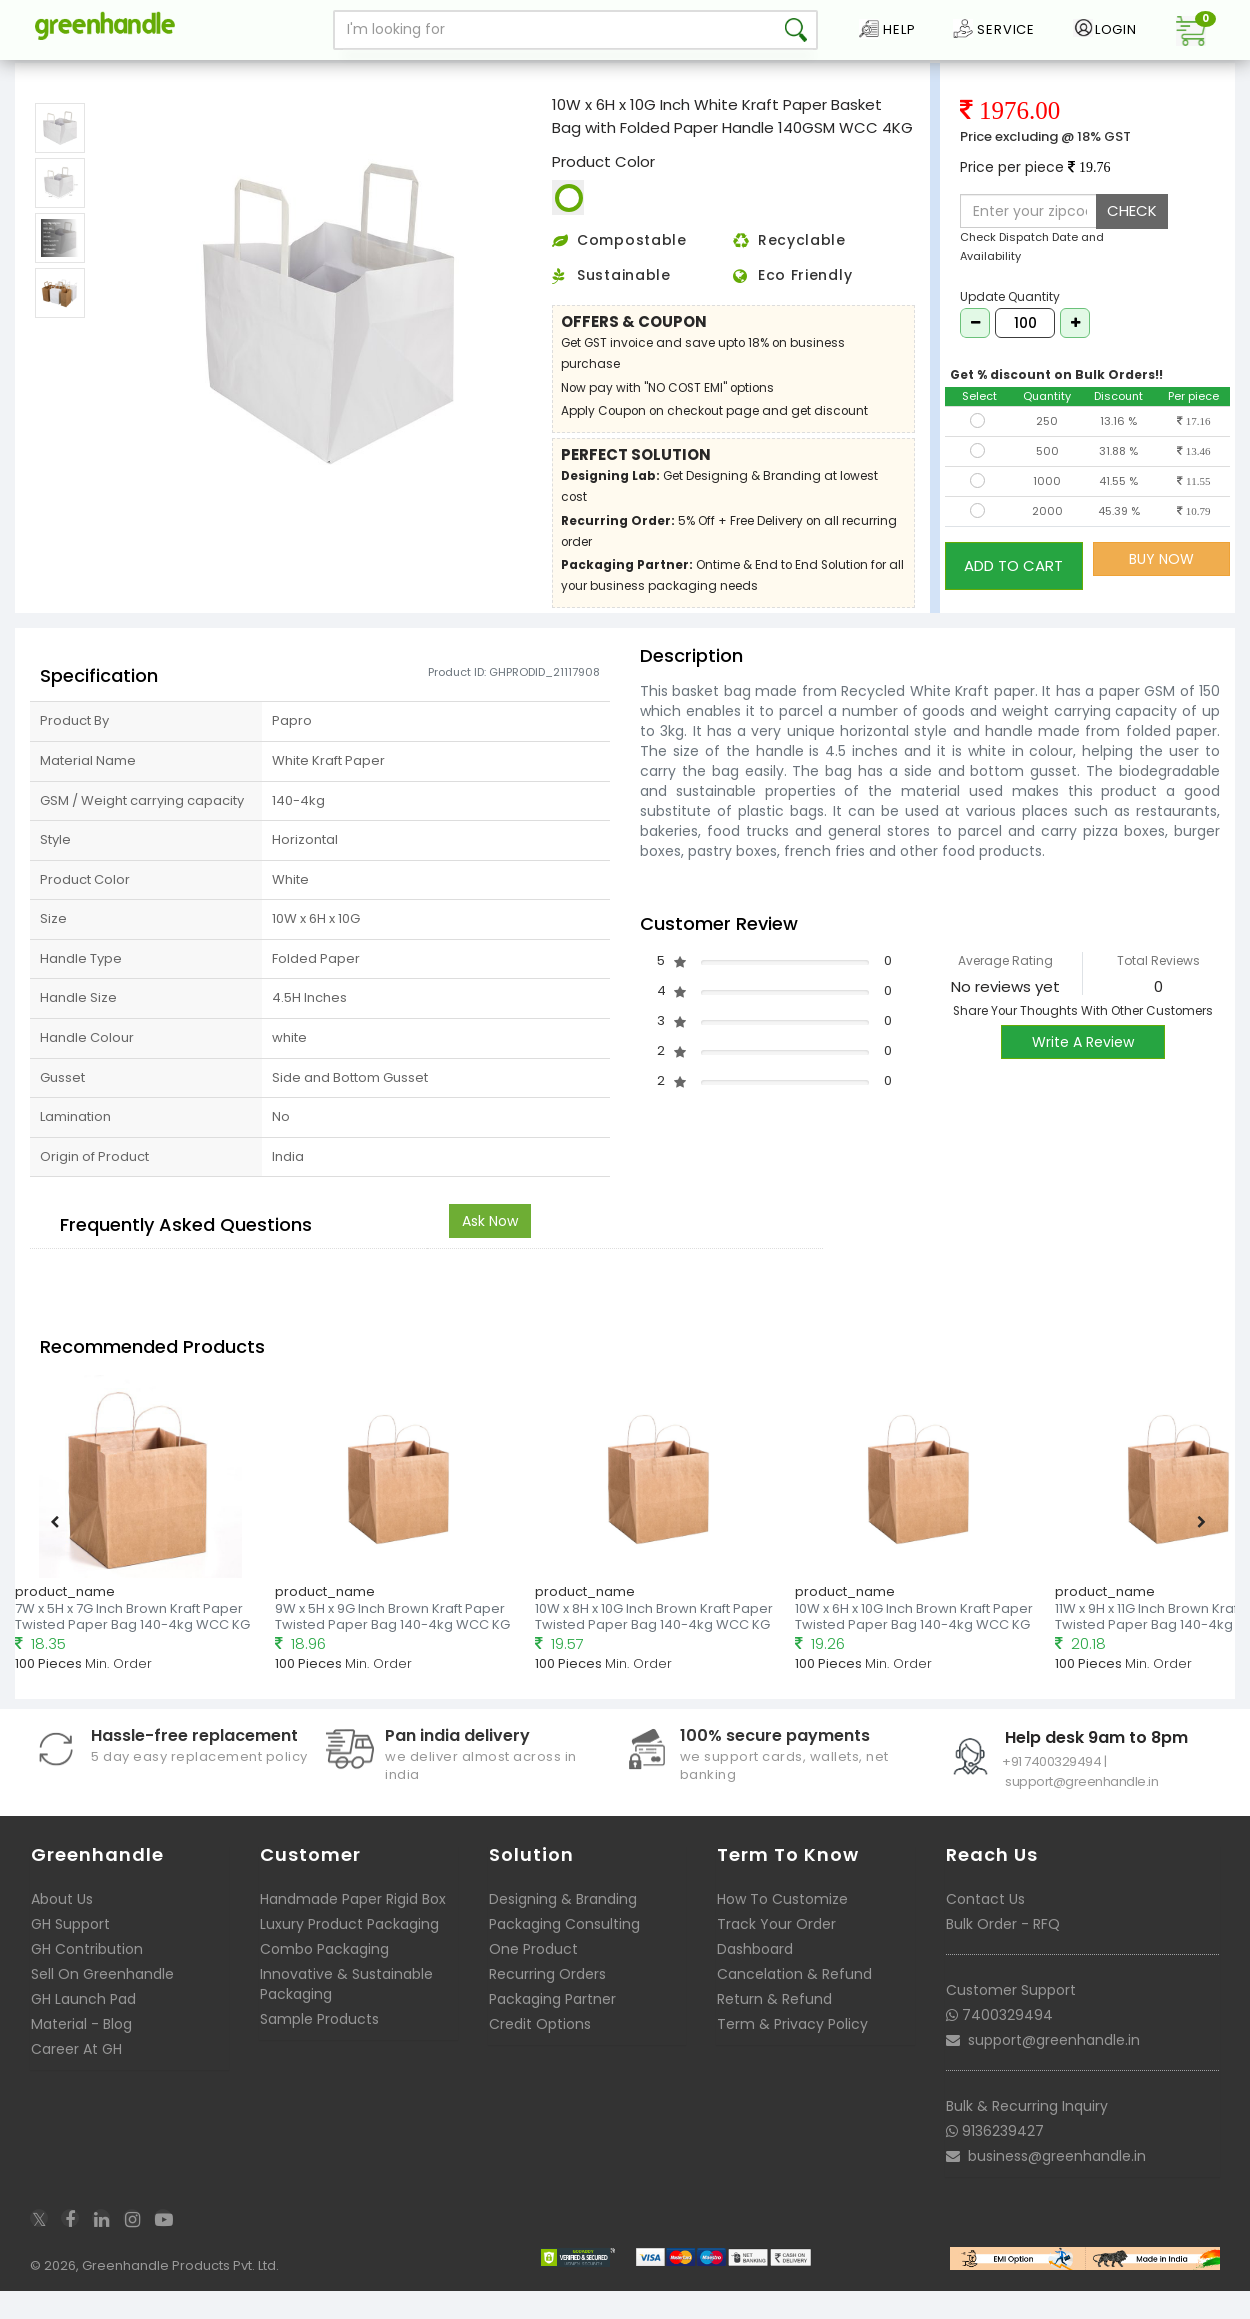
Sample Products (319, 2048)
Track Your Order (776, 1953)
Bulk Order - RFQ (1003, 1953)
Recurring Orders (547, 2003)
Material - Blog (81, 2053)
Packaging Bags (126, 74)
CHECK (1132, 239)
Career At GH (76, 2078)
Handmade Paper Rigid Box (353, 1928)
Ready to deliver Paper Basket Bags (295, 74)
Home (41, 74)
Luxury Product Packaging (349, 1953)
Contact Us (985, 1928)
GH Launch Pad (83, 2028)
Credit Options (540, 2053)
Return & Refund (774, 2028)
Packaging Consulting (564, 1953)
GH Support (70, 1953)
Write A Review (1083, 1071)
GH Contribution (87, 1978)
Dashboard (755, 1978)
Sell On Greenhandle (102, 2003)
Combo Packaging (324, 1978)
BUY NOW (1161, 588)
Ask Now (490, 1250)
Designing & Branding (563, 1928)
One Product (533, 1978)
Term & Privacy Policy (792, 2053)
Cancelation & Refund (794, 2003)
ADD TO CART (1013, 587)
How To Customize (782, 1928)
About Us (62, 1928)
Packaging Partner (552, 2028)
